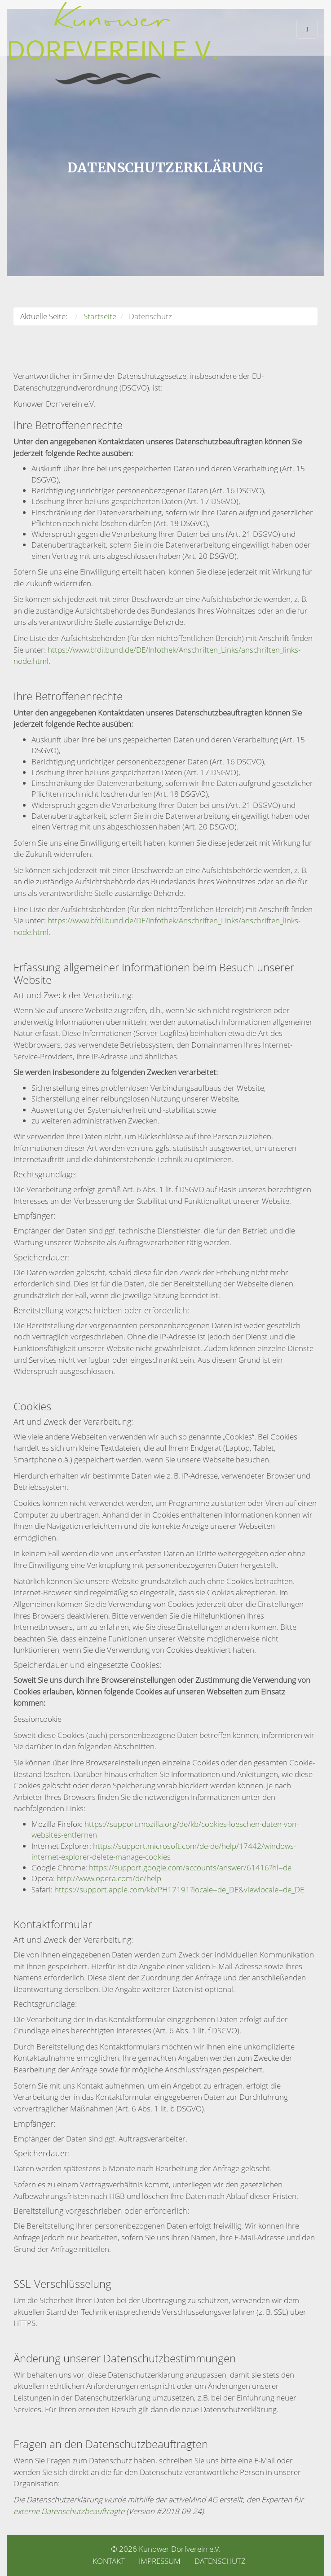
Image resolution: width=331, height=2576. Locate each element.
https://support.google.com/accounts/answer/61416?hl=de (190, 1867)
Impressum (160, 2561)
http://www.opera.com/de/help (109, 1878)
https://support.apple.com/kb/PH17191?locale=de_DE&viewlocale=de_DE (179, 1889)
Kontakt (109, 2561)
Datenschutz (220, 2561)
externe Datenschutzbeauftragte (68, 2511)
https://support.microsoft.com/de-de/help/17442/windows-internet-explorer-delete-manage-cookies (163, 1851)
